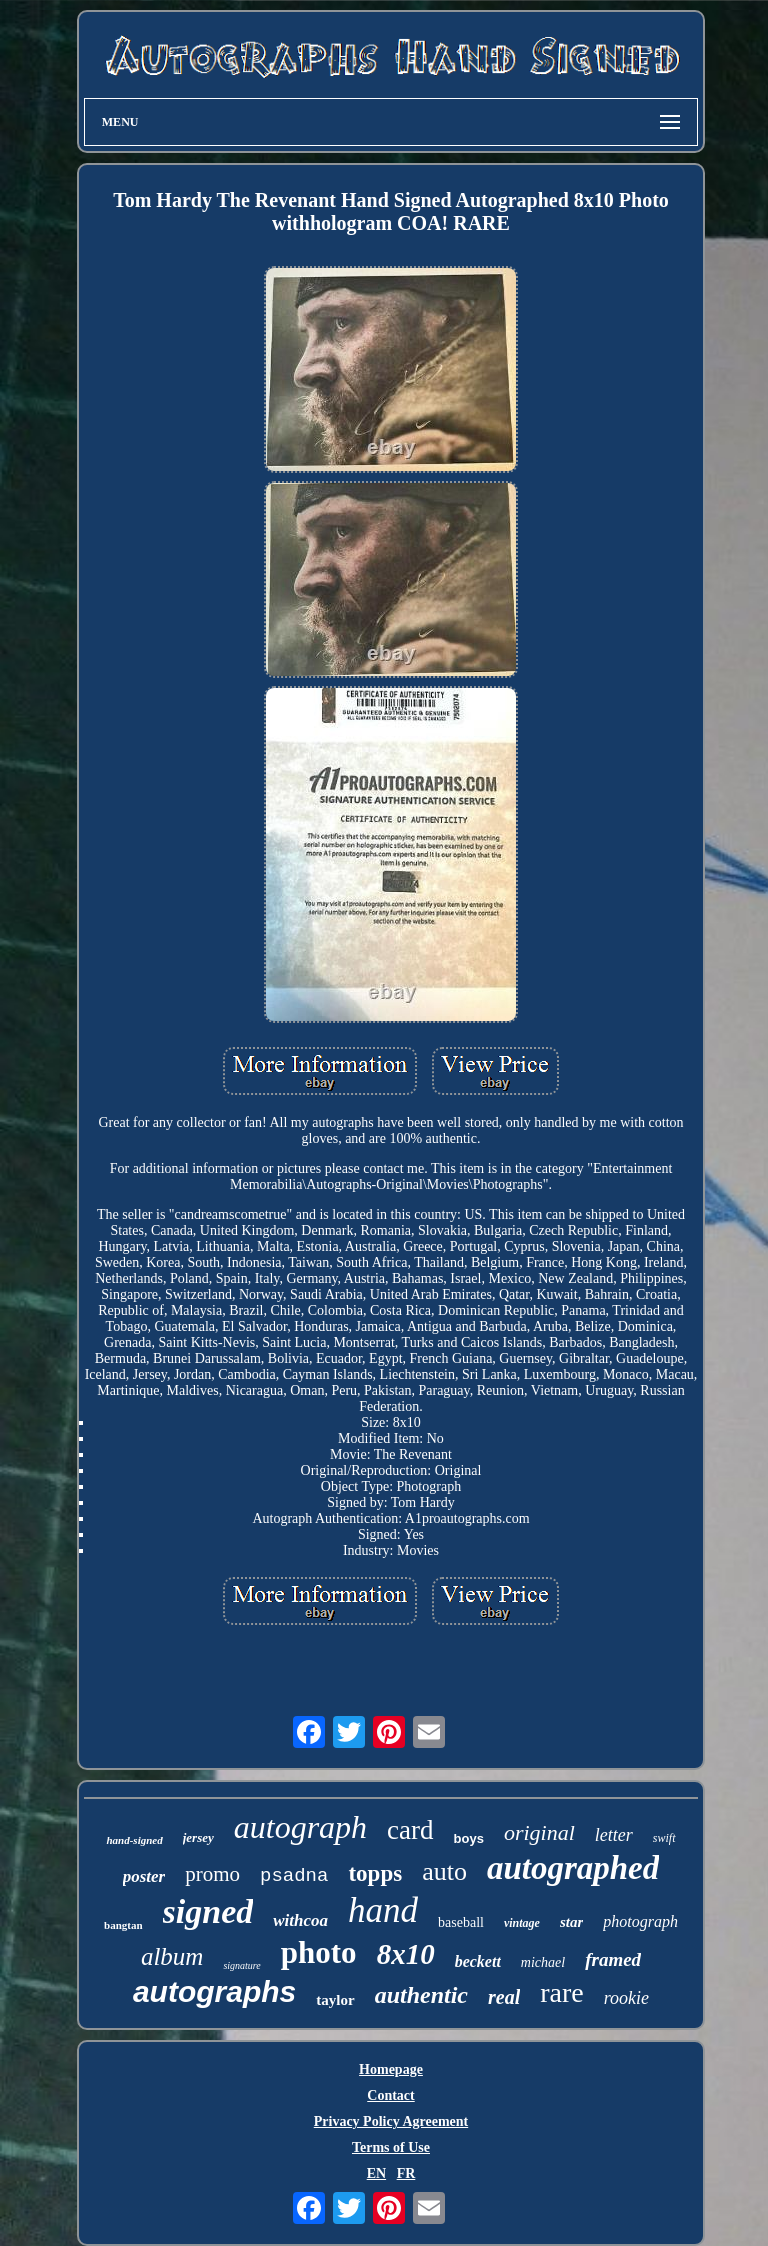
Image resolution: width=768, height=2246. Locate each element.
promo (212, 1874)
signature (241, 1965)
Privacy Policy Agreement (391, 2121)
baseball (461, 1922)
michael (543, 1962)
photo (319, 1952)
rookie (626, 1998)
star (571, 1922)
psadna (294, 1876)
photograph (640, 1921)
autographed (573, 1868)
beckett (478, 1961)
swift (664, 1838)
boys (469, 1838)
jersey (198, 1837)
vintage (522, 1923)
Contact (390, 2095)
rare (562, 1992)
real (504, 1997)
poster (144, 1876)
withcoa (300, 1920)
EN (376, 2173)
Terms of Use (391, 2147)
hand (383, 1910)
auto (444, 1871)
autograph (300, 1827)
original (539, 1832)
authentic (421, 1995)
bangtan (123, 1925)
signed (208, 1911)
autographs (214, 1991)
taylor (335, 2000)
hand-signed (134, 1840)
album (172, 1956)
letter (614, 1835)
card (410, 1830)
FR (406, 2173)
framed (613, 1959)
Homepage (391, 2069)
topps (375, 1873)
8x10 (406, 1954)
